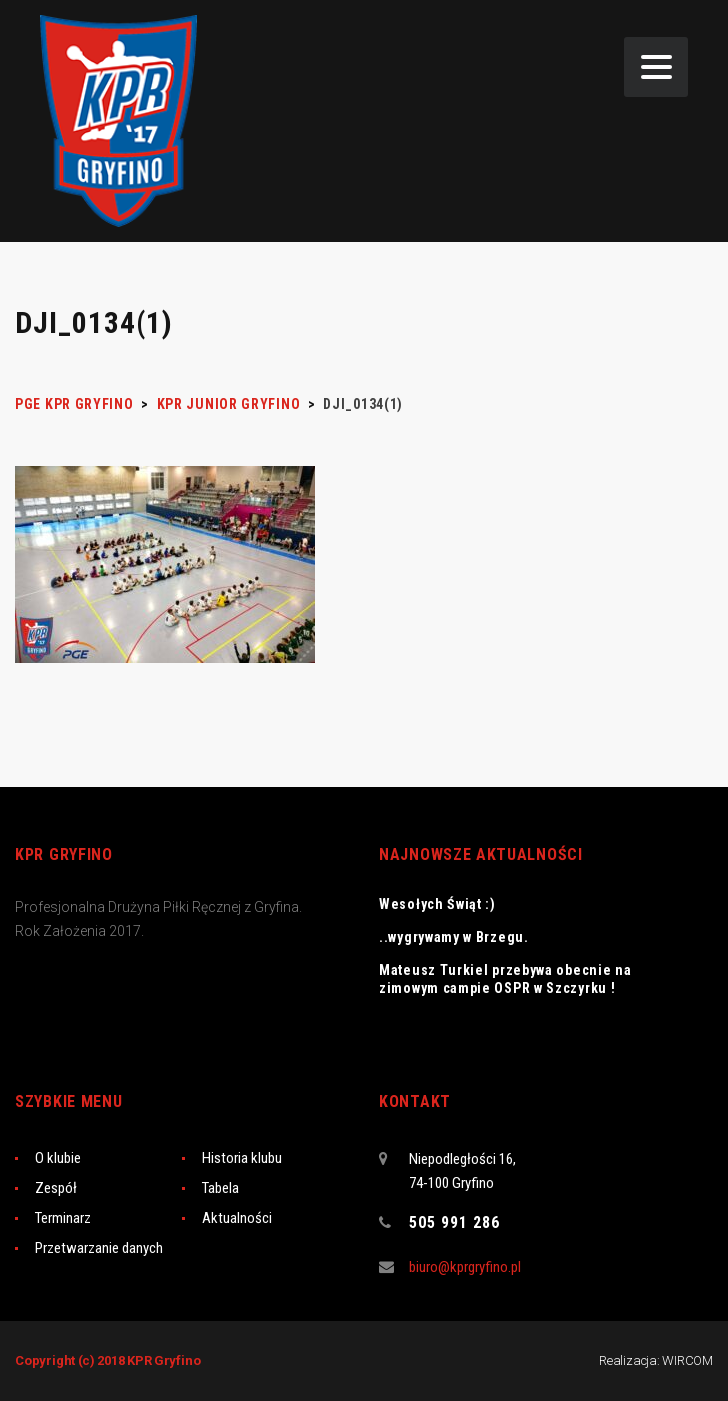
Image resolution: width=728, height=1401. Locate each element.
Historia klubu (242, 1158)
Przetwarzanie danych (99, 1248)
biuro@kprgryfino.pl (465, 1267)
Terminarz (63, 1218)
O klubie (58, 1158)
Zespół (56, 1188)
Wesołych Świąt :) (437, 904)
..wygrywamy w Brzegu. (454, 937)
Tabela (220, 1188)
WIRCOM (687, 1360)
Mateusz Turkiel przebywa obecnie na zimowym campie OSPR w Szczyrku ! (505, 979)
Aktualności (237, 1218)
